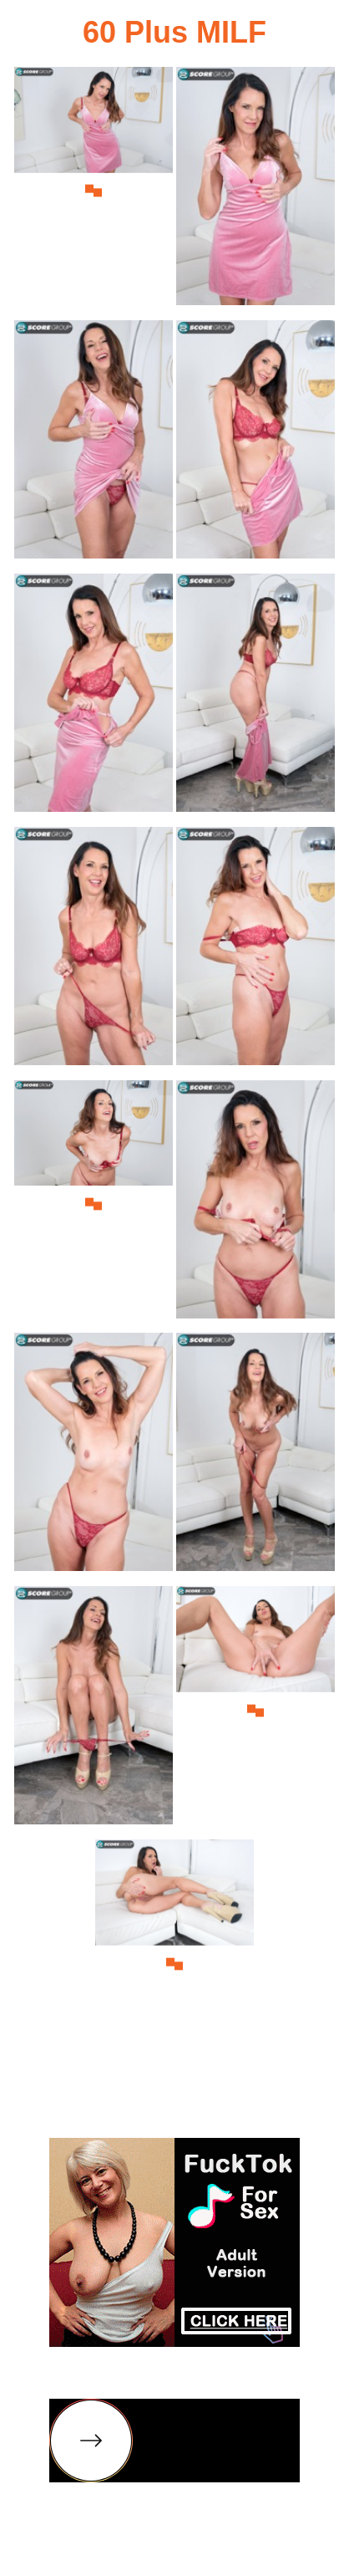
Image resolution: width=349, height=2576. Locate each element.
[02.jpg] (255, 191)
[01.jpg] (93, 191)
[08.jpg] (255, 951)
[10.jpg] (255, 1204)
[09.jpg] (93, 1204)
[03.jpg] (93, 444)
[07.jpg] (93, 951)
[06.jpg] (255, 698)
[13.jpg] (93, 1710)
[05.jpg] (93, 698)
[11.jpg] (93, 1457)
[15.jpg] (174, 1963)
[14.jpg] (255, 1710)
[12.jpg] (255, 1457)
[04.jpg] (255, 444)
